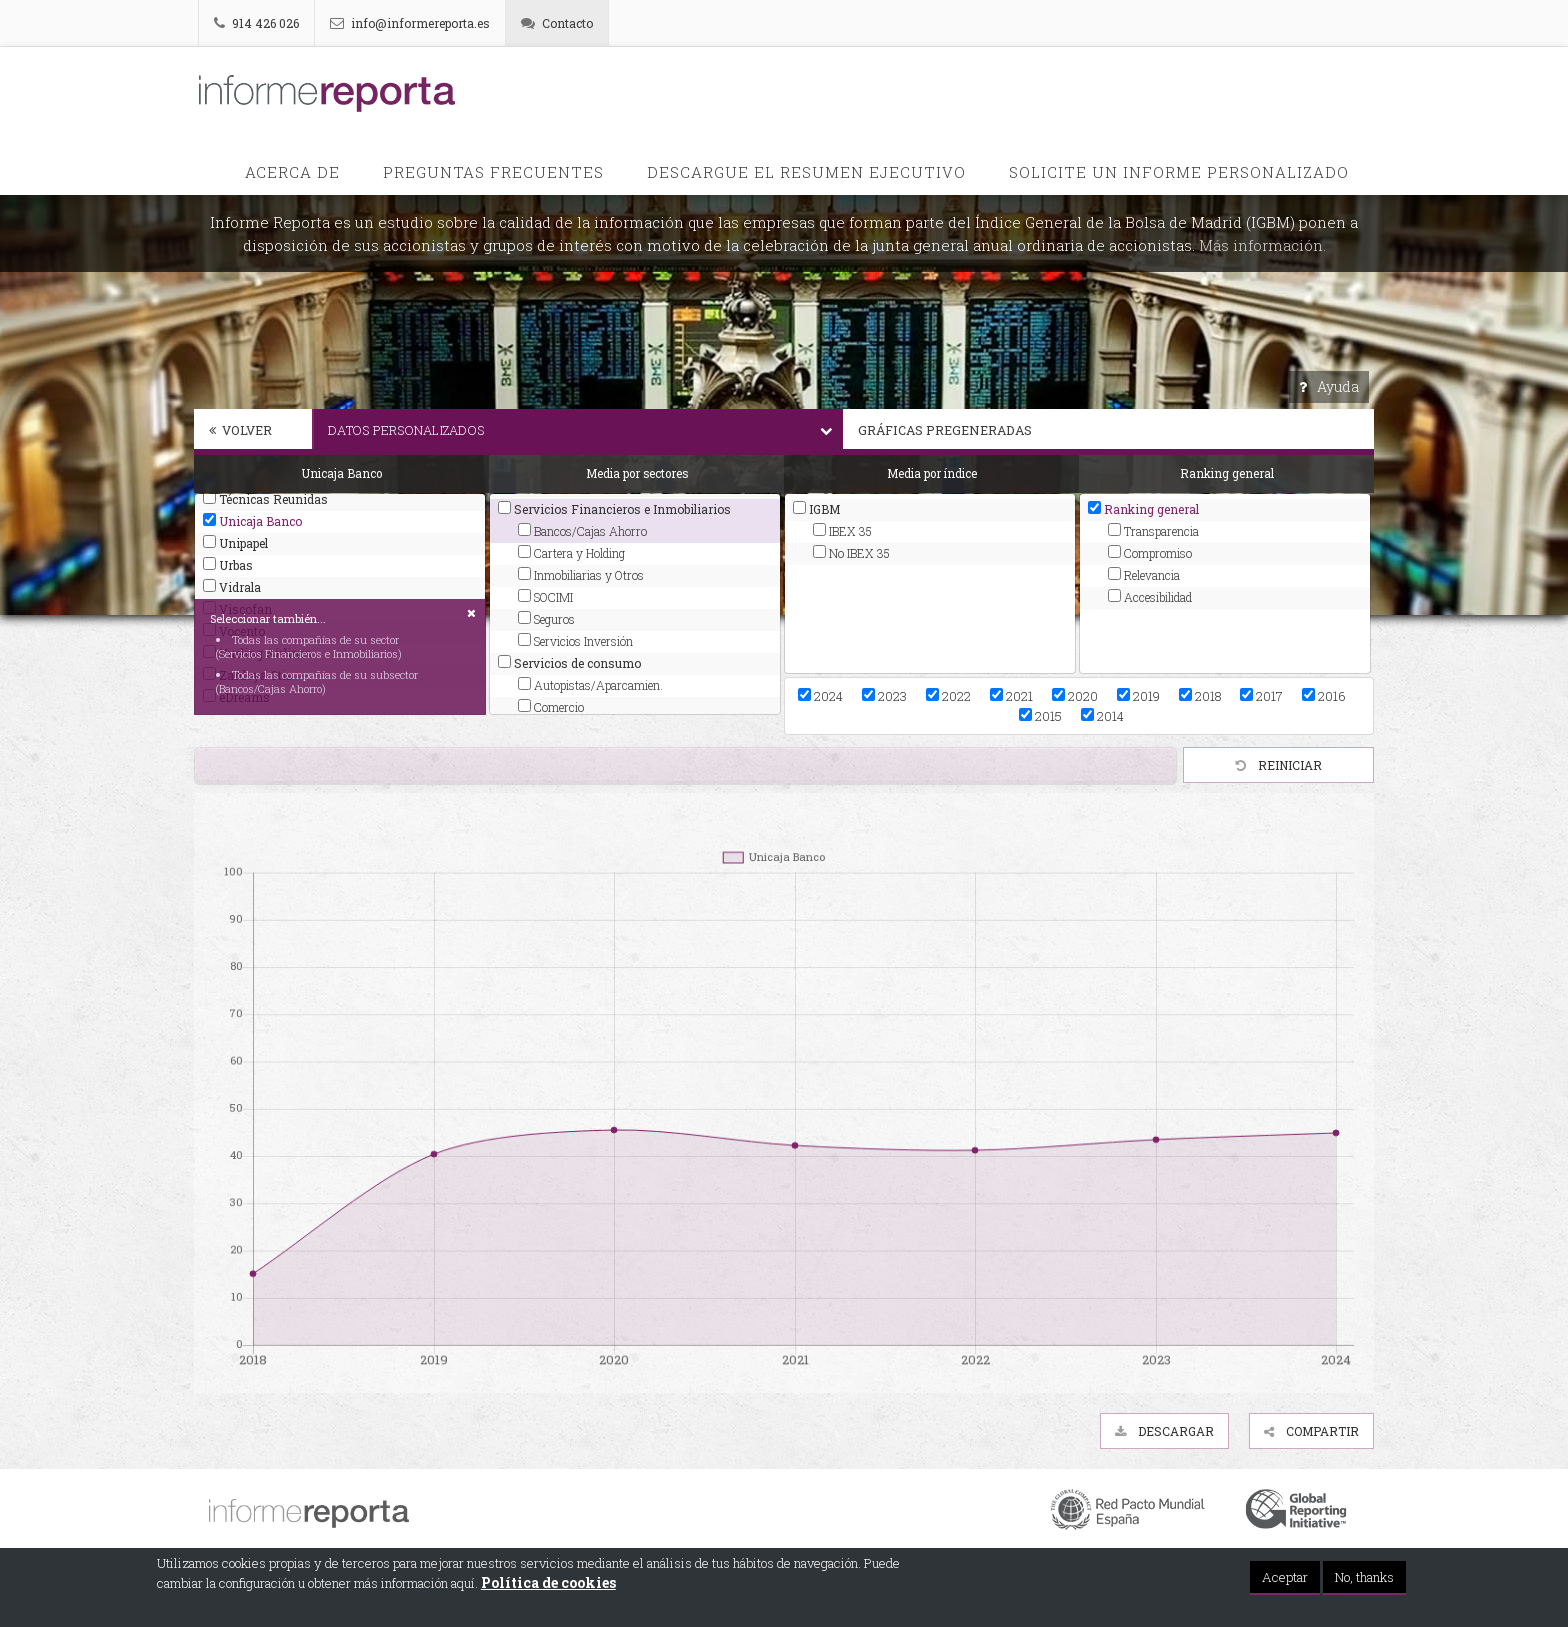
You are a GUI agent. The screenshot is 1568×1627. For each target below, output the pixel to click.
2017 (1261, 696)
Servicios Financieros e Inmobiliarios (614, 509)
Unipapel (235, 543)
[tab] (253, 432)
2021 (1011, 696)
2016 (1323, 696)
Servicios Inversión (575, 641)
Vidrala (232, 587)
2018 (1200, 696)
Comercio (551, 707)
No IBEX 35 (851, 553)
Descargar (1164, 1431)
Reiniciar (1279, 765)
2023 (884, 696)
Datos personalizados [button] (585, 430)
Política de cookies (548, 1583)
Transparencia (1153, 531)
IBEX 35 (842, 531)
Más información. (1262, 245)
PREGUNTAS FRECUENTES (493, 172)
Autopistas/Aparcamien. (590, 685)
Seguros (546, 619)
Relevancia (1144, 575)
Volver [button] (240, 430)
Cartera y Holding (571, 553)
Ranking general (1143, 509)
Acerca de (292, 172)
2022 (948, 696)
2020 (1075, 696)
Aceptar (1285, 1578)
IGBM (816, 509)
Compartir (1311, 1431)
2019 (1138, 696)
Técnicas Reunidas (265, 499)
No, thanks (1364, 1578)
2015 (1040, 716)
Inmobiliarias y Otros (581, 575)
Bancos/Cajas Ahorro (582, 531)
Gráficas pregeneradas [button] (1116, 430)
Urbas (228, 565)
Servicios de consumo (569, 663)
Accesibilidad (1150, 597)
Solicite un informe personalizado (1179, 172)
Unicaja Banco (252, 521)
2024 (820, 696)
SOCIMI (545, 597)
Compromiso (1150, 553)
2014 (1102, 716)
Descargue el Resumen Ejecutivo (806, 172)
